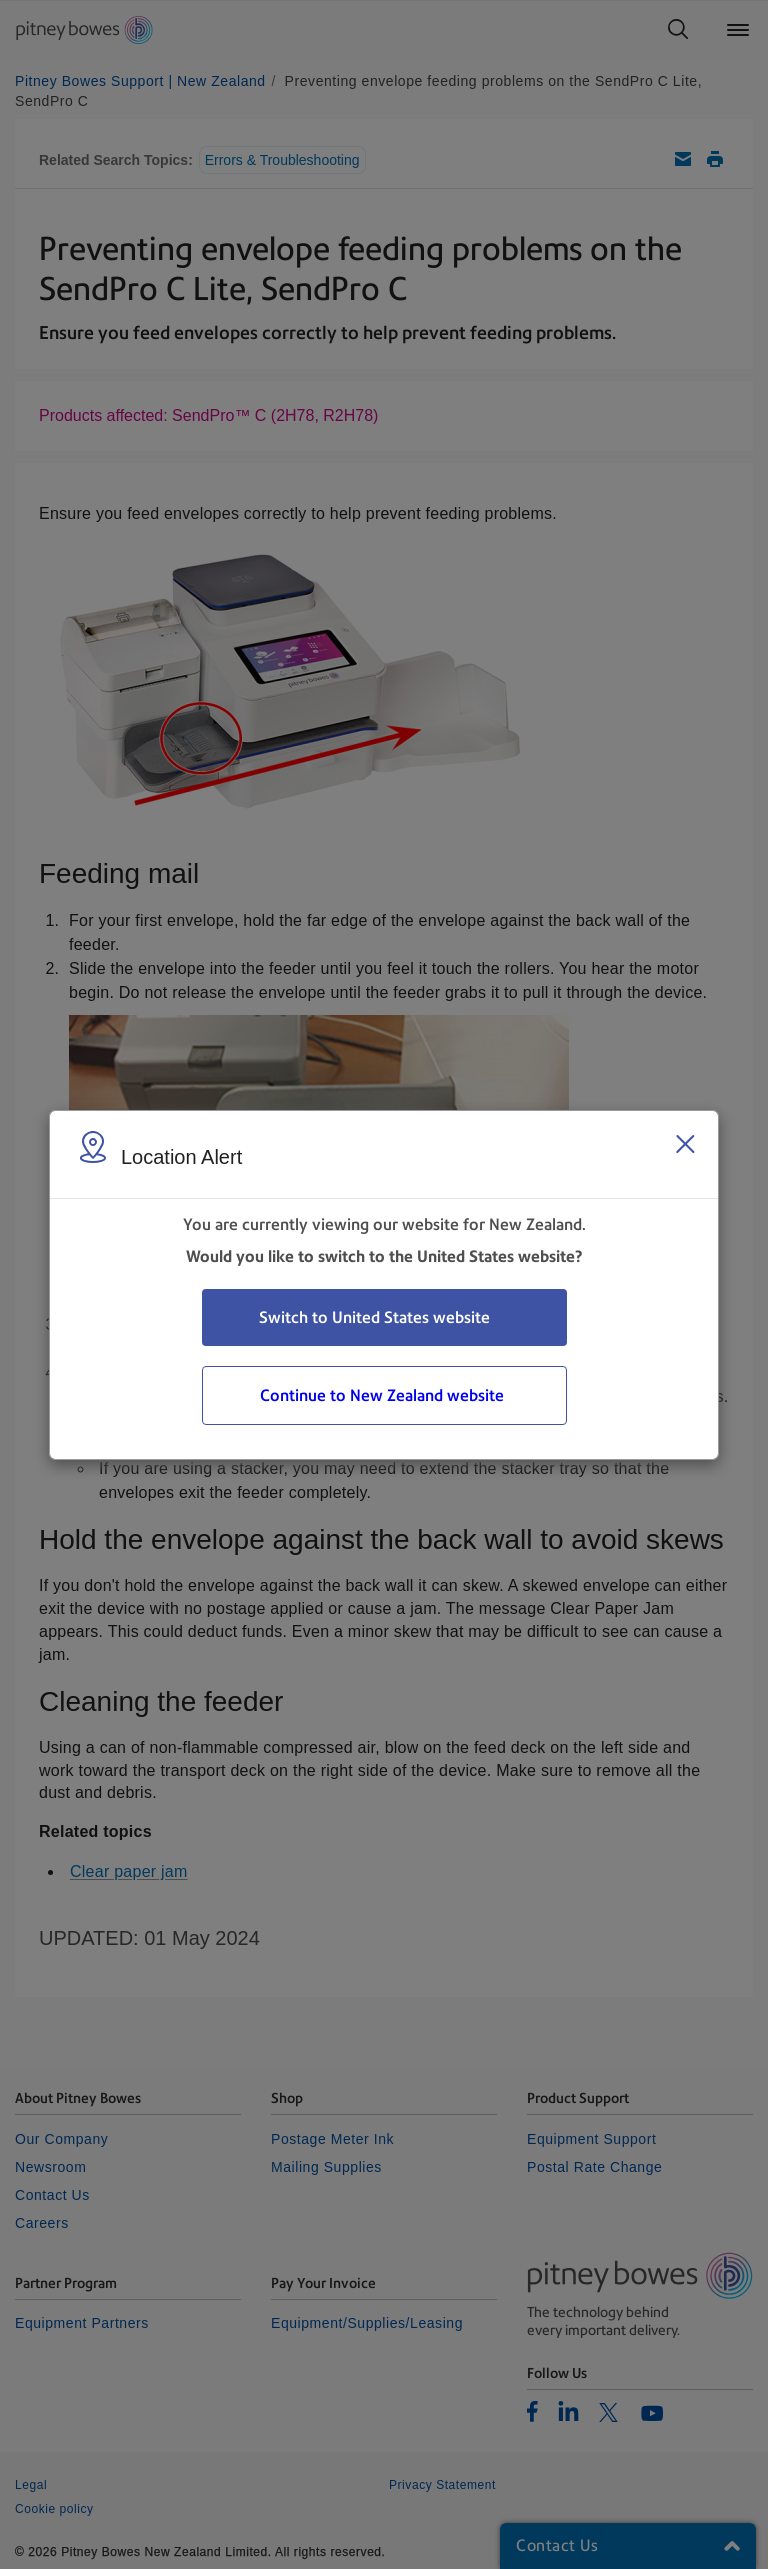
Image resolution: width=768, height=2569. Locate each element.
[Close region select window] (685, 1144)
